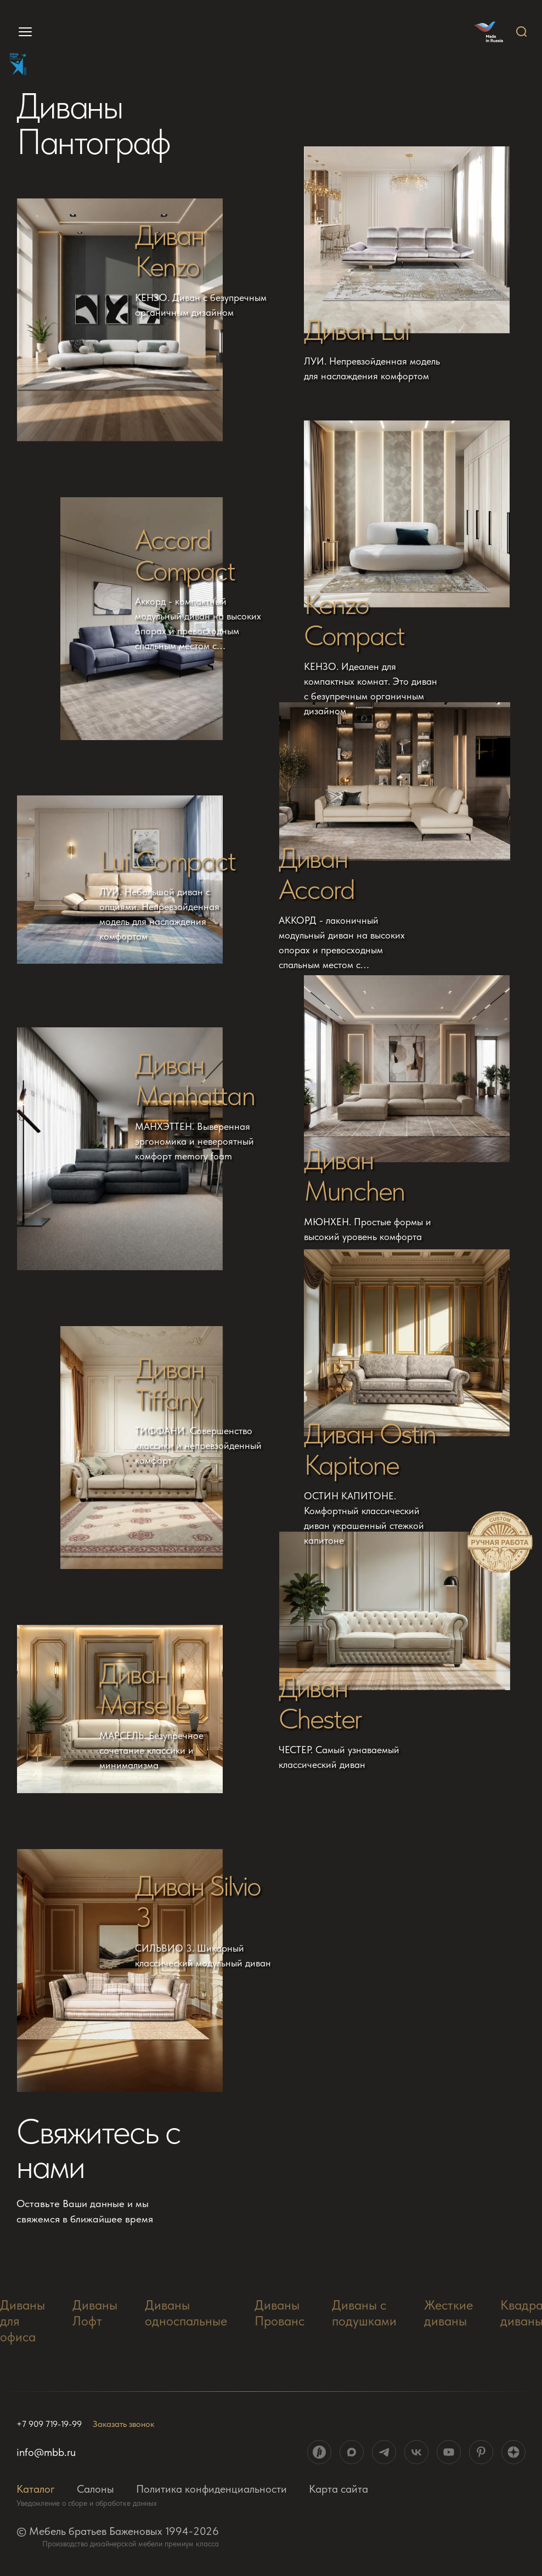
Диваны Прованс (279, 2313)
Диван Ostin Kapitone (370, 1449)
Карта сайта (338, 2488)
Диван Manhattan (195, 1080)
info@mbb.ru (46, 2452)
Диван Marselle (144, 1689)
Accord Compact (185, 555)
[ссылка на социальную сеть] (319, 2452)
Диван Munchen (354, 1175)
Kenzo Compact (354, 620)
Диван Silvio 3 (198, 1901)
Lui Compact (167, 861)
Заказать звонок (123, 2424)
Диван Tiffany (169, 1384)
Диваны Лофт (94, 2313)
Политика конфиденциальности (211, 2488)
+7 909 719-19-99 (49, 2424)
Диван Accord (316, 874)
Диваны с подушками (364, 2313)
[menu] (20, 31)
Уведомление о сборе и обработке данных (86, 2503)
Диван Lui (356, 330)
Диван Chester (320, 1703)
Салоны (95, 2488)
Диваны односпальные (186, 2313)
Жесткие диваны (448, 2313)
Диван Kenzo (169, 251)
